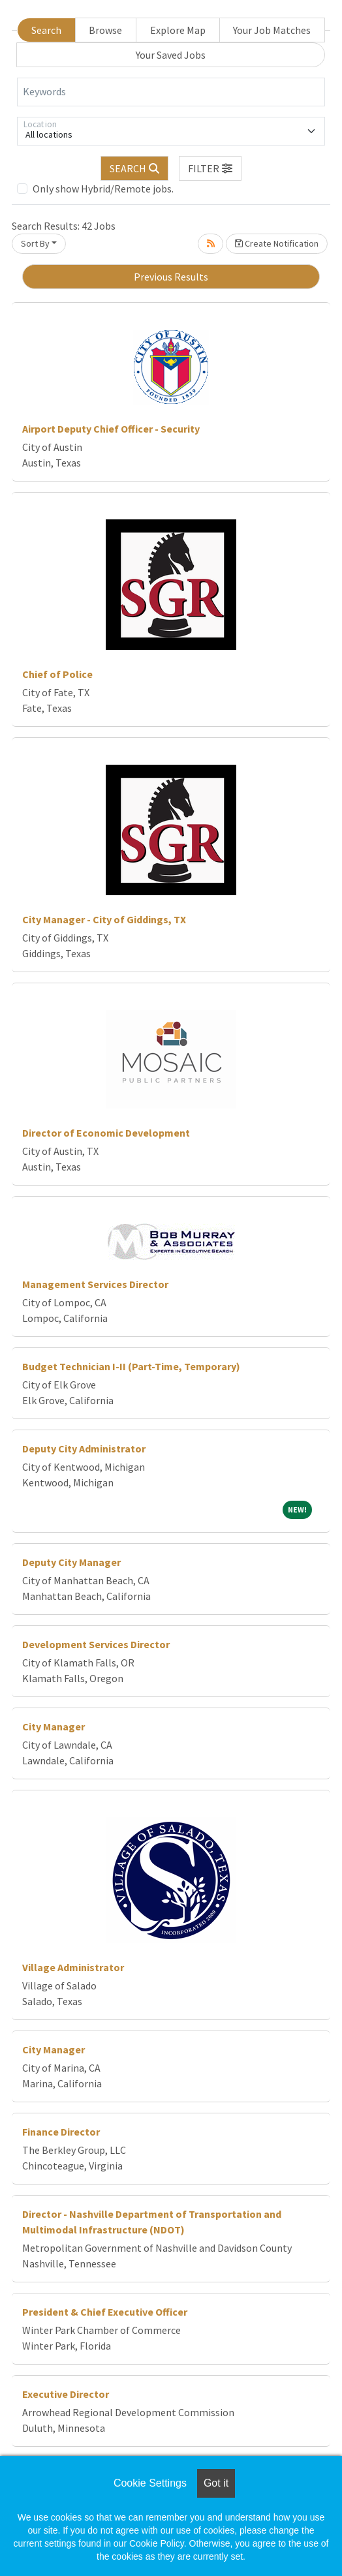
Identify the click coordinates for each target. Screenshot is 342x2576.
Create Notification (277, 243)
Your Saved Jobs (171, 54)
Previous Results (171, 276)
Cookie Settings (150, 2483)
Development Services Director (96, 1644)
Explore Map (178, 30)
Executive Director (65, 2393)
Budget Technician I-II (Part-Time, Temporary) (131, 1366)
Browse (105, 30)
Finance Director (61, 2131)
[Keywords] (171, 92)
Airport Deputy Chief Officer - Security (111, 428)
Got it (216, 2483)
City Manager (53, 1726)
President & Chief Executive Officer (104, 2311)
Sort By (35, 243)
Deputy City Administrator (84, 1448)
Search (46, 30)
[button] (210, 168)
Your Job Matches (272, 30)
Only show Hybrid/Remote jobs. (103, 188)
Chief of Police (57, 674)
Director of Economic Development (106, 1132)
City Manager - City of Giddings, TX (104, 919)
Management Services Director (95, 1284)
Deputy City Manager (71, 1562)
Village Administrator (73, 1967)
